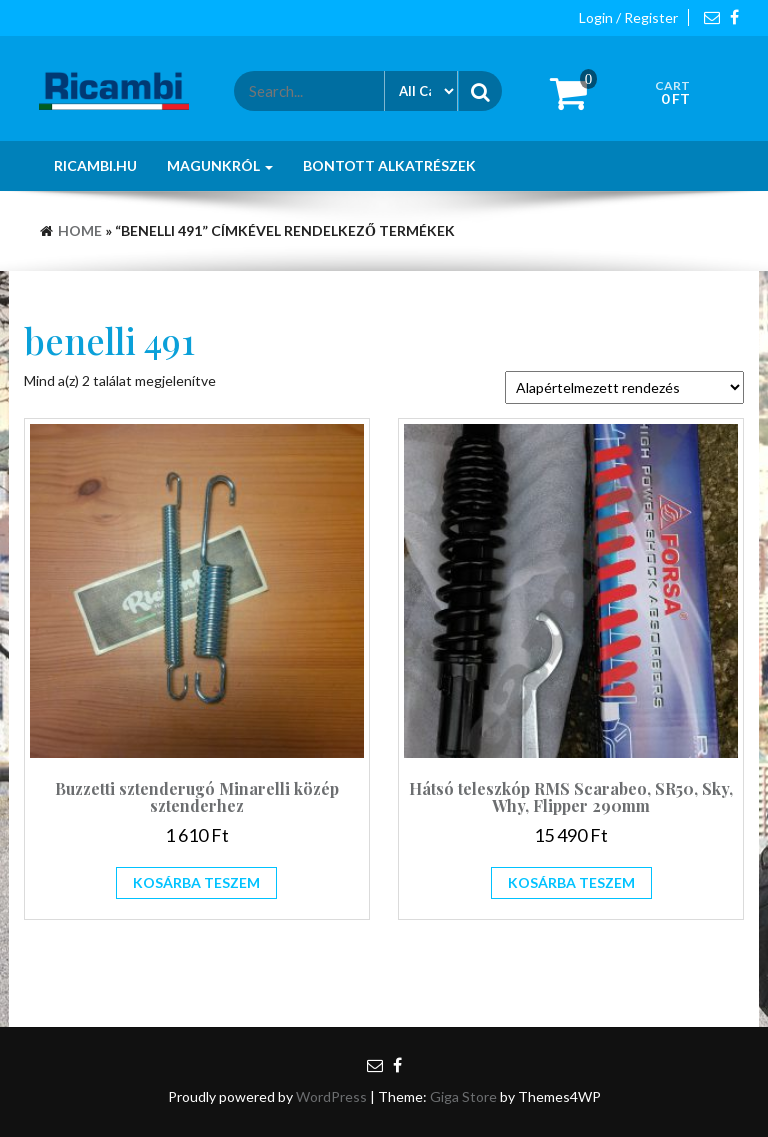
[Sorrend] (624, 387)
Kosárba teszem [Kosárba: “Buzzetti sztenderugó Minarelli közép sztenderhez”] (196, 882)
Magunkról (220, 165)
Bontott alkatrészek (389, 165)
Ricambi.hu (95, 165)
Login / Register (628, 17)
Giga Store (463, 1096)
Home (80, 230)
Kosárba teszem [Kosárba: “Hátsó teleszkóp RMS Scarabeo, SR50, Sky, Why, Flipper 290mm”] (571, 882)
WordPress (331, 1096)
